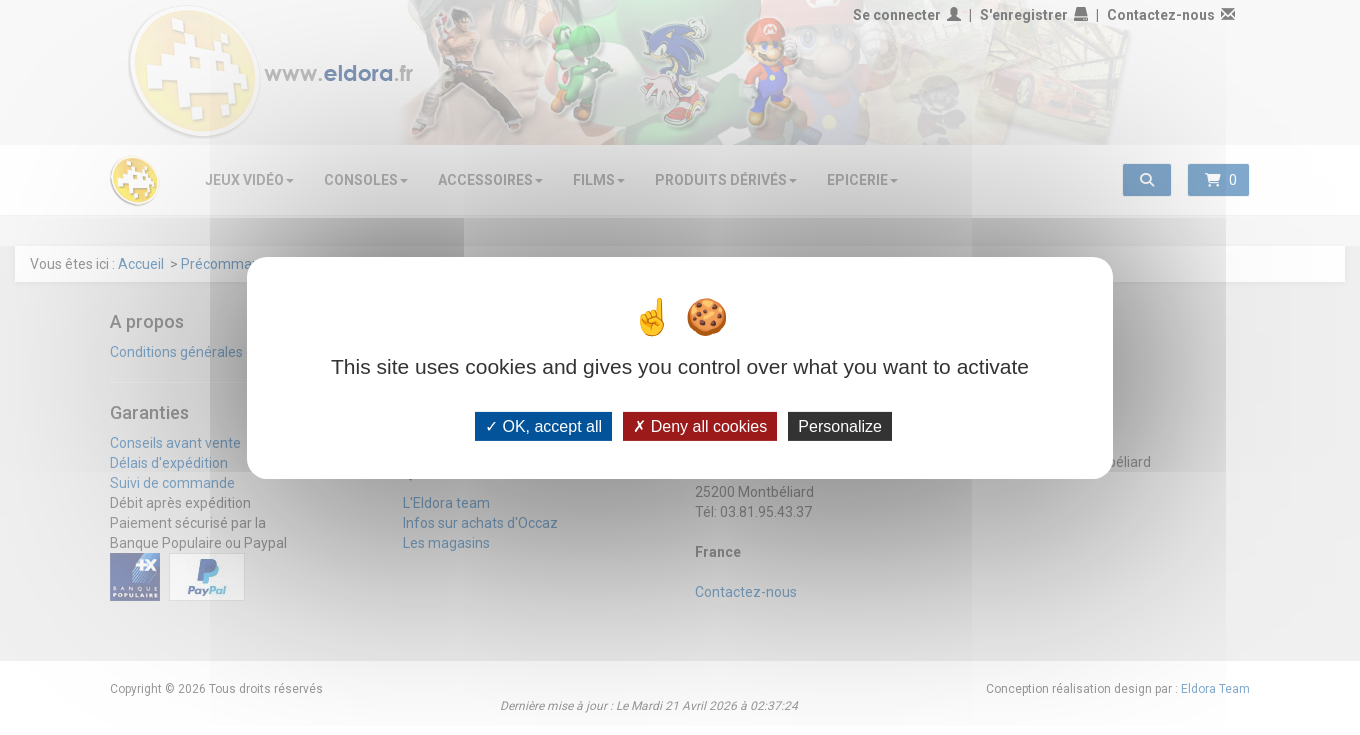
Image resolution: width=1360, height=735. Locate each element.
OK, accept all (543, 425)
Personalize (840, 425)
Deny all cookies (700, 425)
